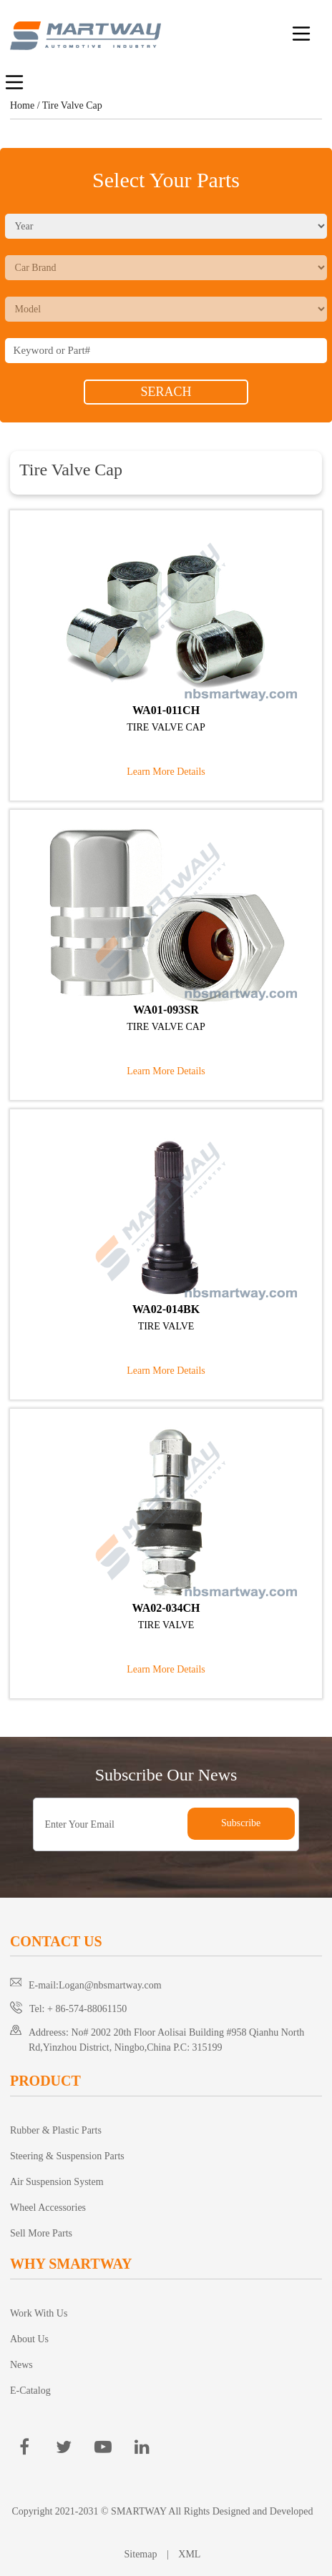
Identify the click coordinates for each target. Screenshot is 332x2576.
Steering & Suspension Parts (67, 2156)
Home (22, 105)
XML (189, 2554)
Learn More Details (166, 771)
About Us (29, 2339)
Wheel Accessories (48, 2207)
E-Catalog (30, 2390)
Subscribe (240, 1823)
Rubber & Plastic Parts (56, 2130)
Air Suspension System (57, 2181)
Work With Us (39, 2313)
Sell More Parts (41, 2233)
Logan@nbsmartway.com (110, 1985)
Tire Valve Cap (72, 105)
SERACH (165, 392)
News (21, 2364)
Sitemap (142, 2554)
